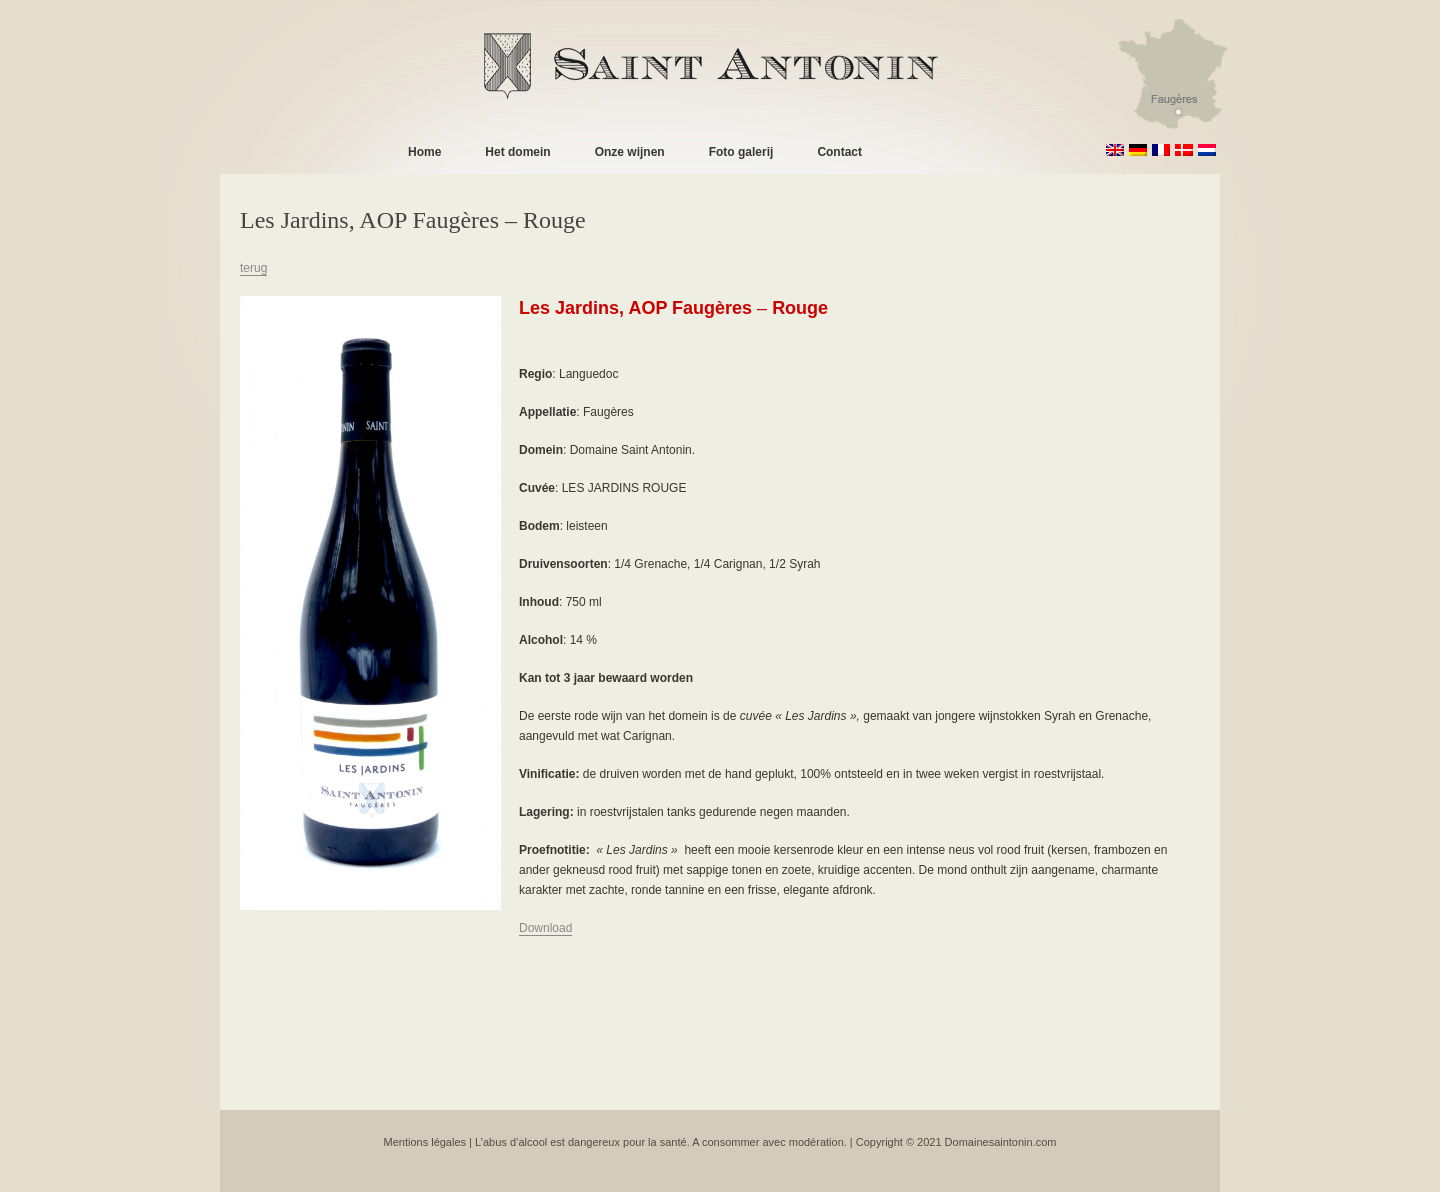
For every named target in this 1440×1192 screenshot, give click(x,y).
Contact (839, 152)
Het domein (517, 152)
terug (253, 268)
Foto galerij (741, 152)
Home (424, 152)
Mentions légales (425, 1142)
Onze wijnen (630, 152)
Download (545, 928)
